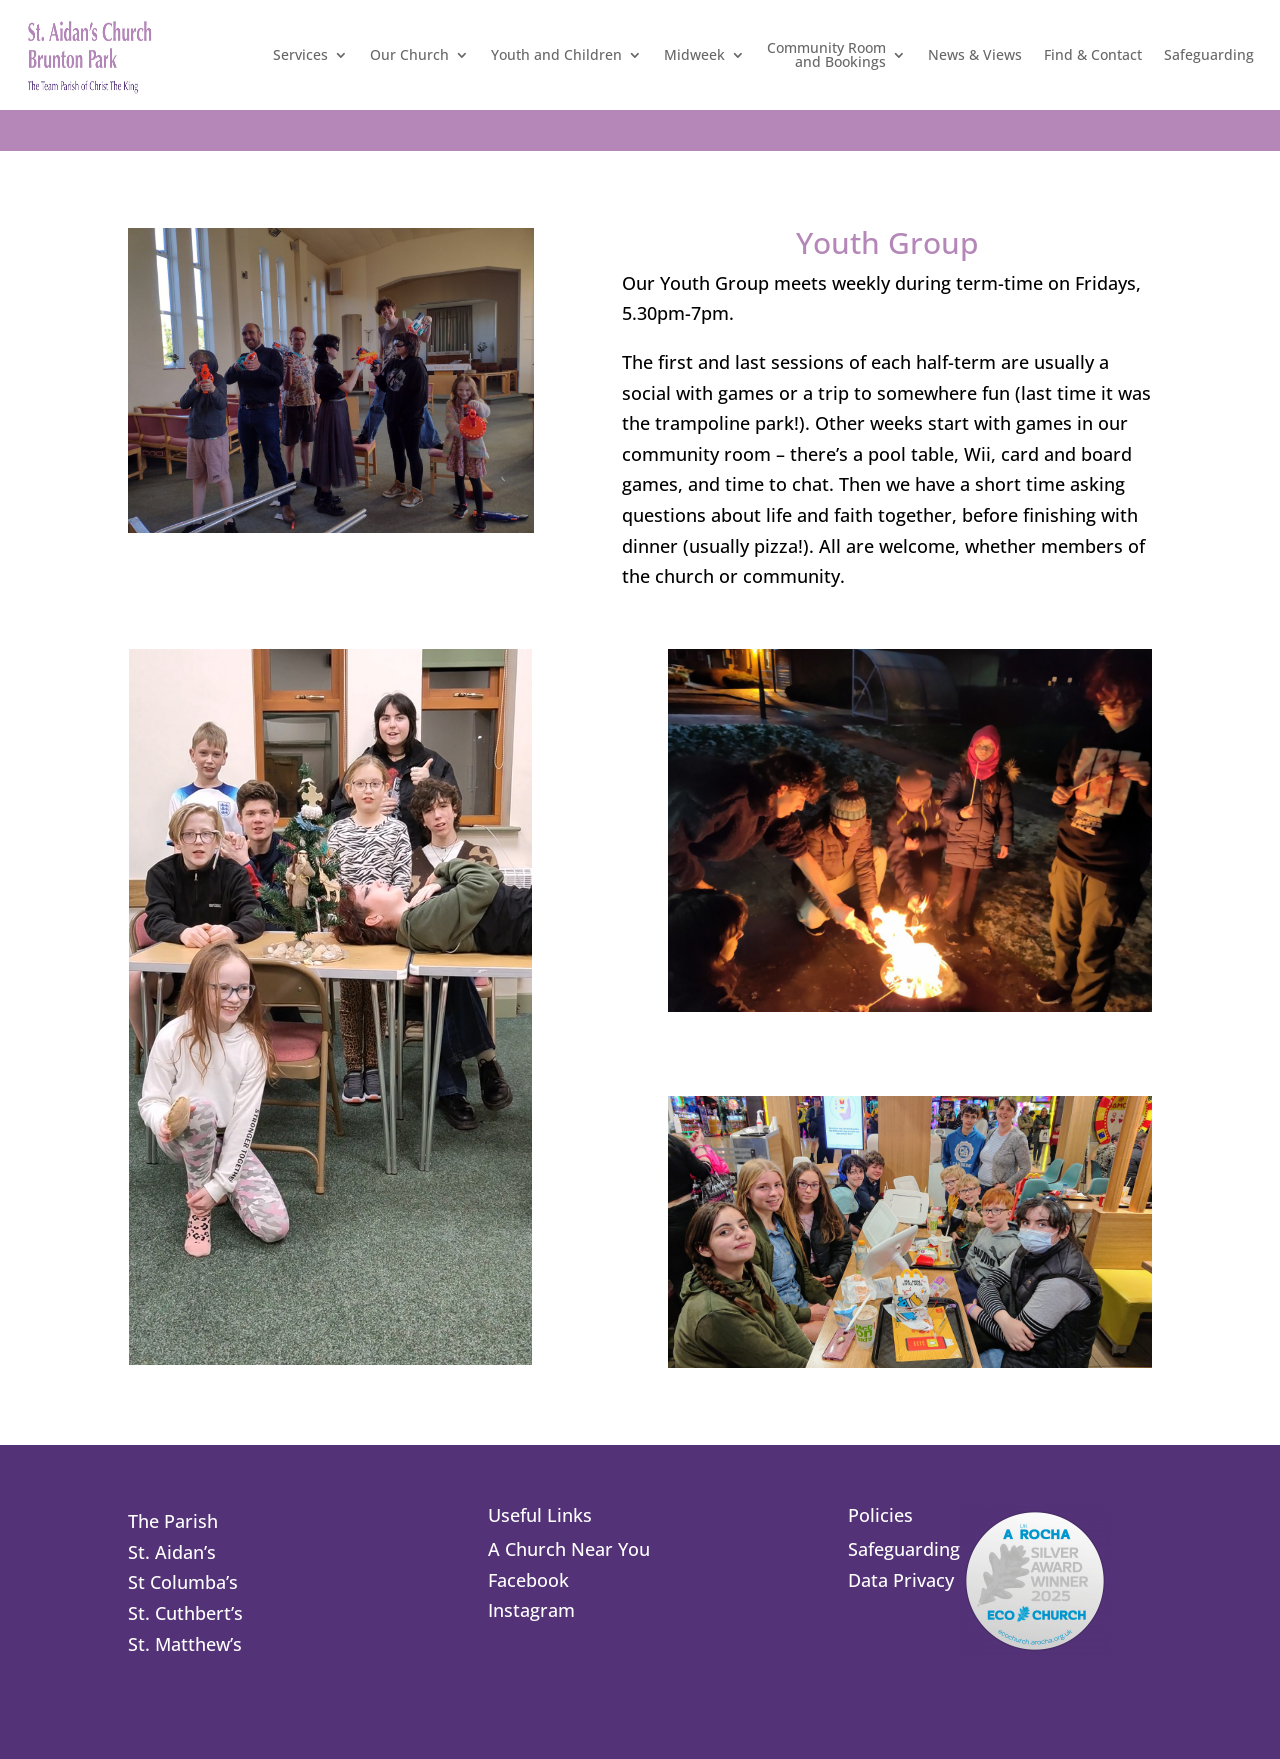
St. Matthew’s (185, 1644)
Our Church (409, 54)
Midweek (694, 54)
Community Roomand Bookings (826, 54)
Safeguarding (1209, 54)
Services (300, 54)
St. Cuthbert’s (185, 1613)
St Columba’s (183, 1582)
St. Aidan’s (172, 1552)
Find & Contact (1093, 54)
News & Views (975, 54)
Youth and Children (556, 54)
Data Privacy (901, 1580)
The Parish (173, 1521)
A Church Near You (569, 1549)
